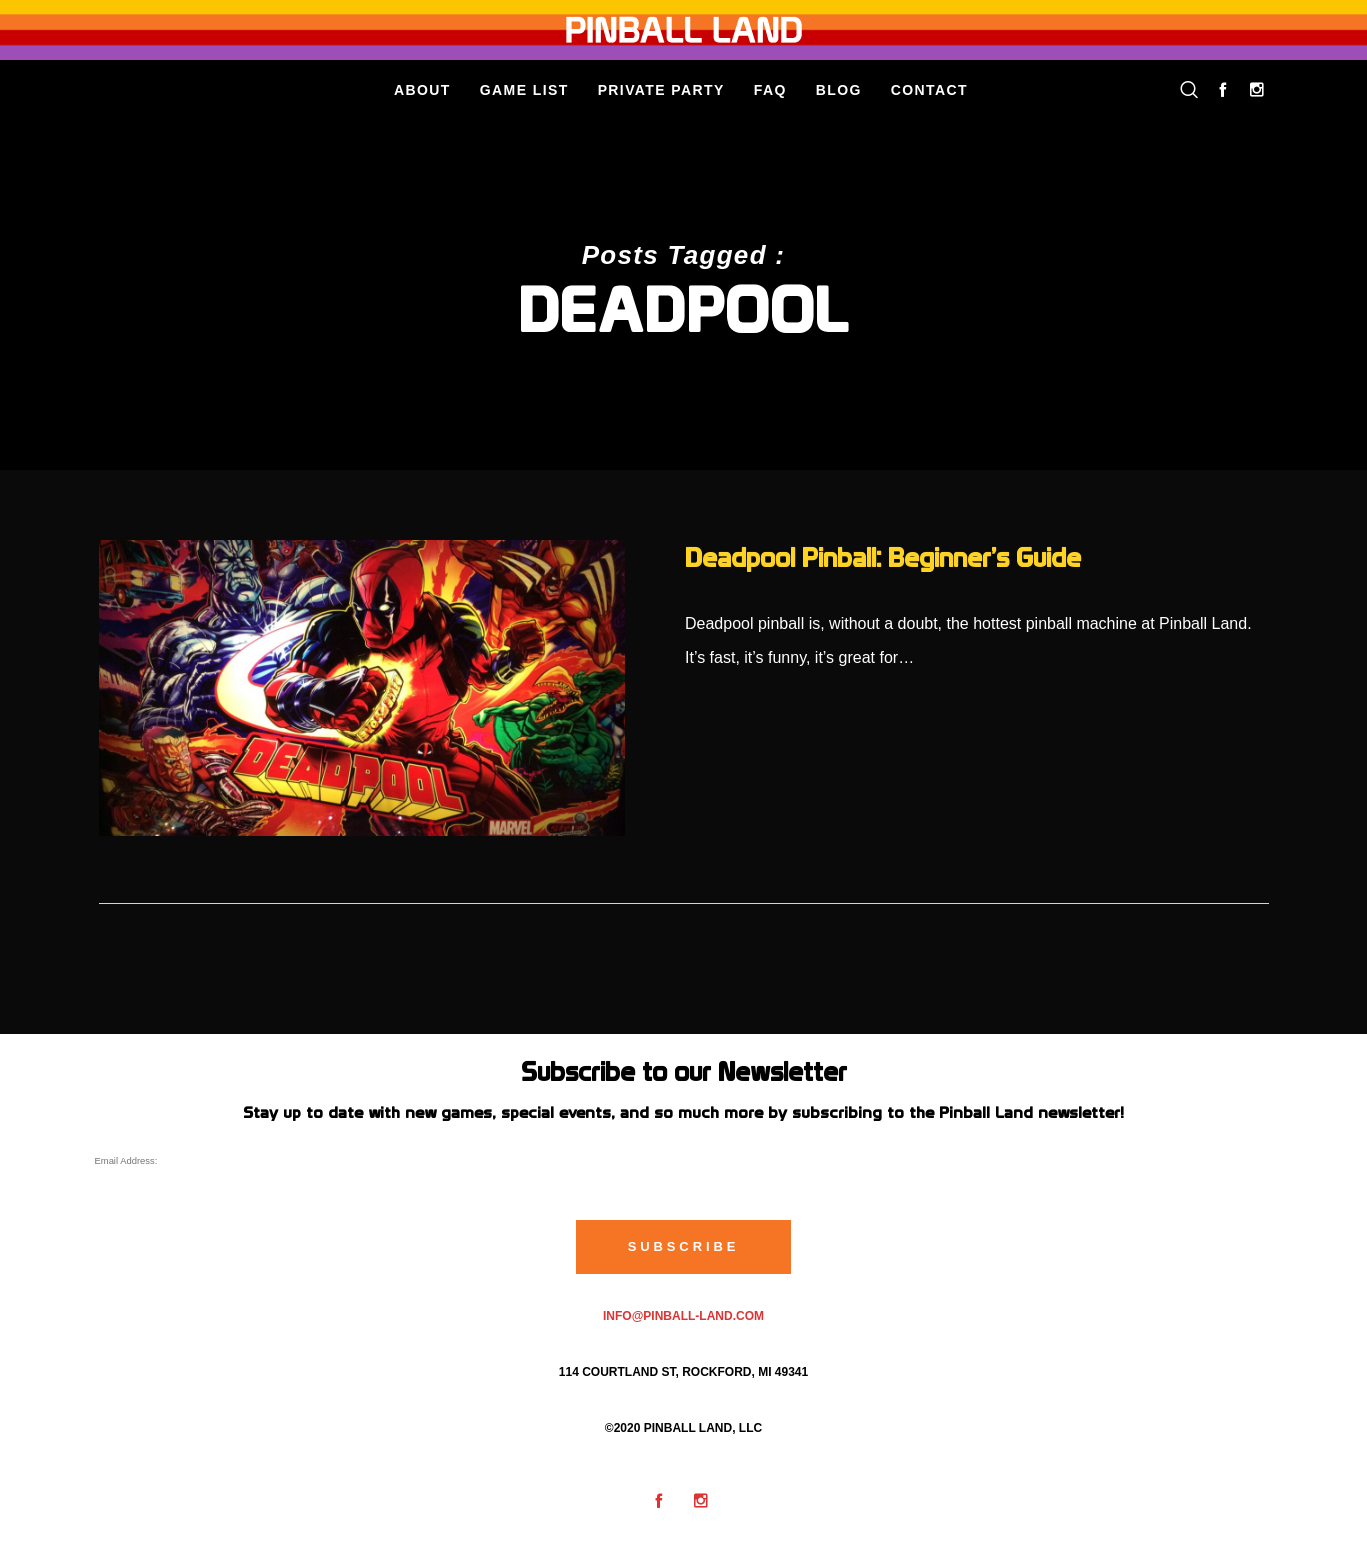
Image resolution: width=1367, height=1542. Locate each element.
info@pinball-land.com (683, 1316)
